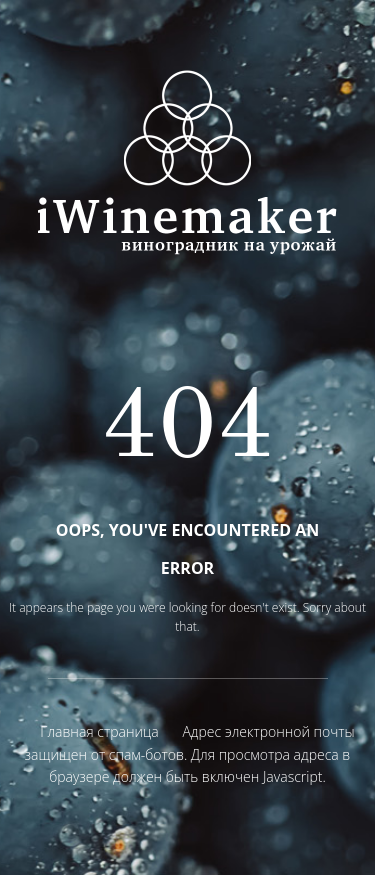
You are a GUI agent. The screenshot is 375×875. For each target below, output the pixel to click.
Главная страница (99, 731)
